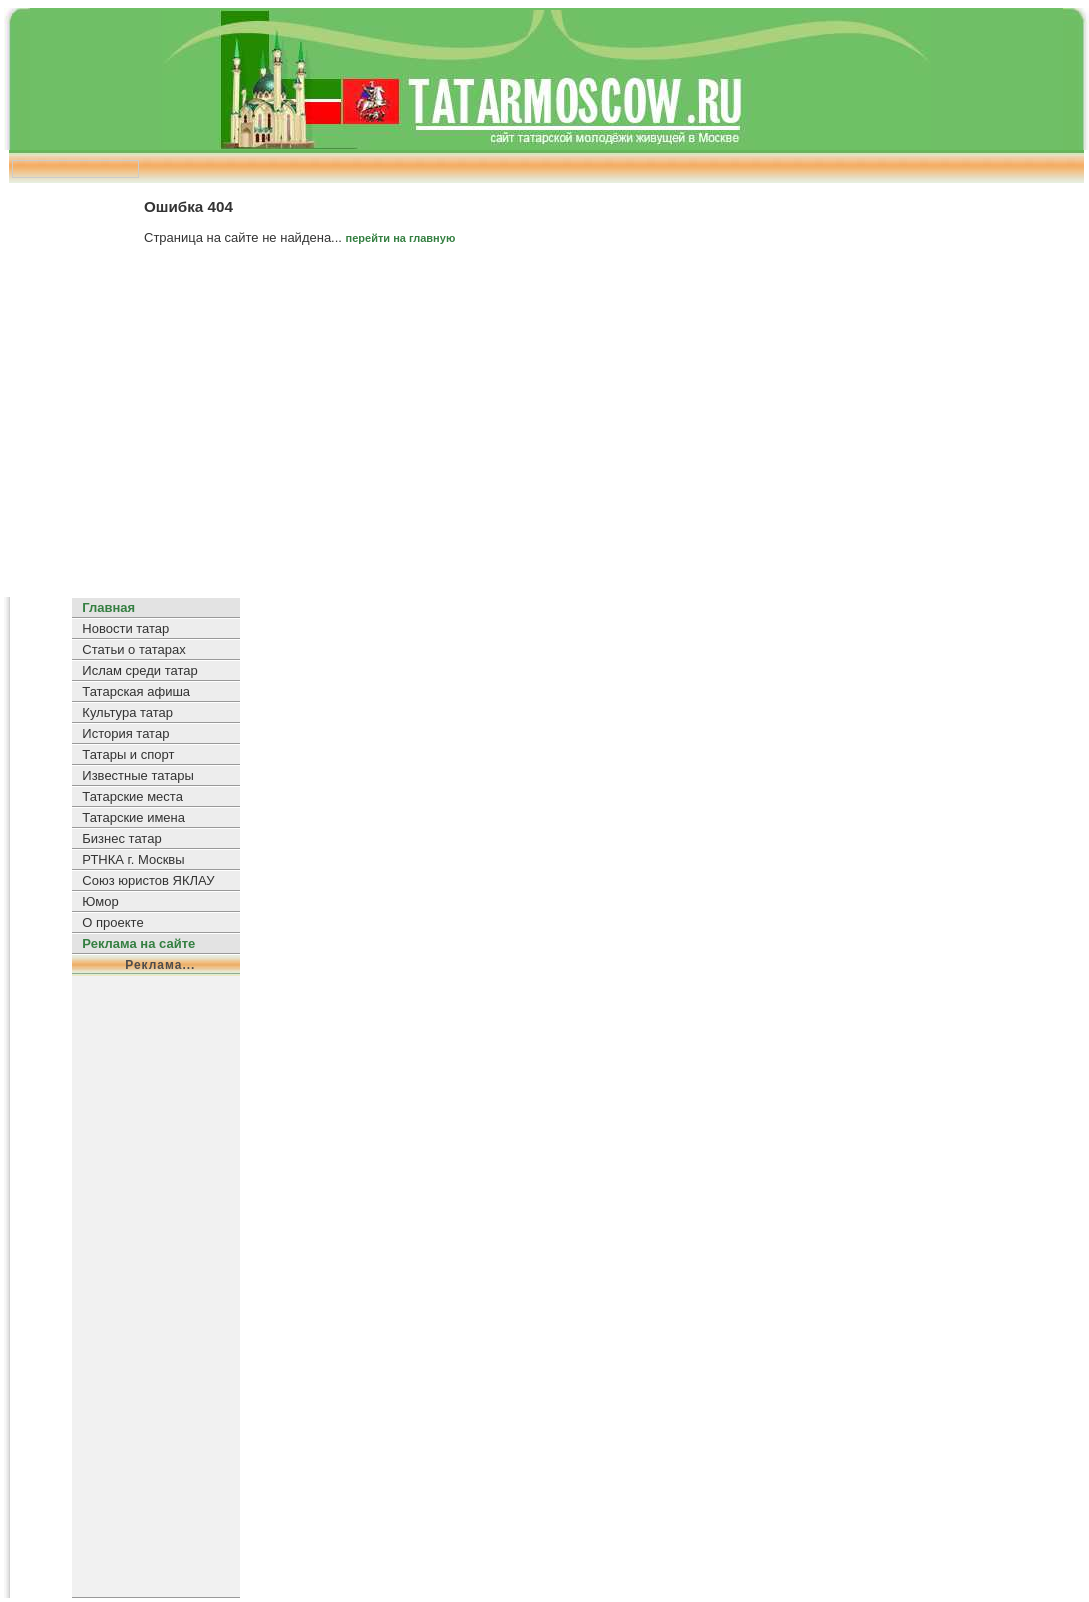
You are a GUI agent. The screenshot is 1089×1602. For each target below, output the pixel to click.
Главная (108, 607)
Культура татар (127, 712)
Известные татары (137, 775)
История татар (125, 733)
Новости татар (125, 628)
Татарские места (132, 796)
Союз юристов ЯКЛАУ (148, 880)
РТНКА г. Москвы (133, 859)
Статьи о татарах (133, 649)
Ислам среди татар (139, 670)
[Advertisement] (544, 429)
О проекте (112, 922)
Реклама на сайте (138, 943)
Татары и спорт (128, 754)
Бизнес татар (121, 838)
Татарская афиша (136, 691)
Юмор (100, 901)
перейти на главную (401, 238)
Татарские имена (133, 817)
